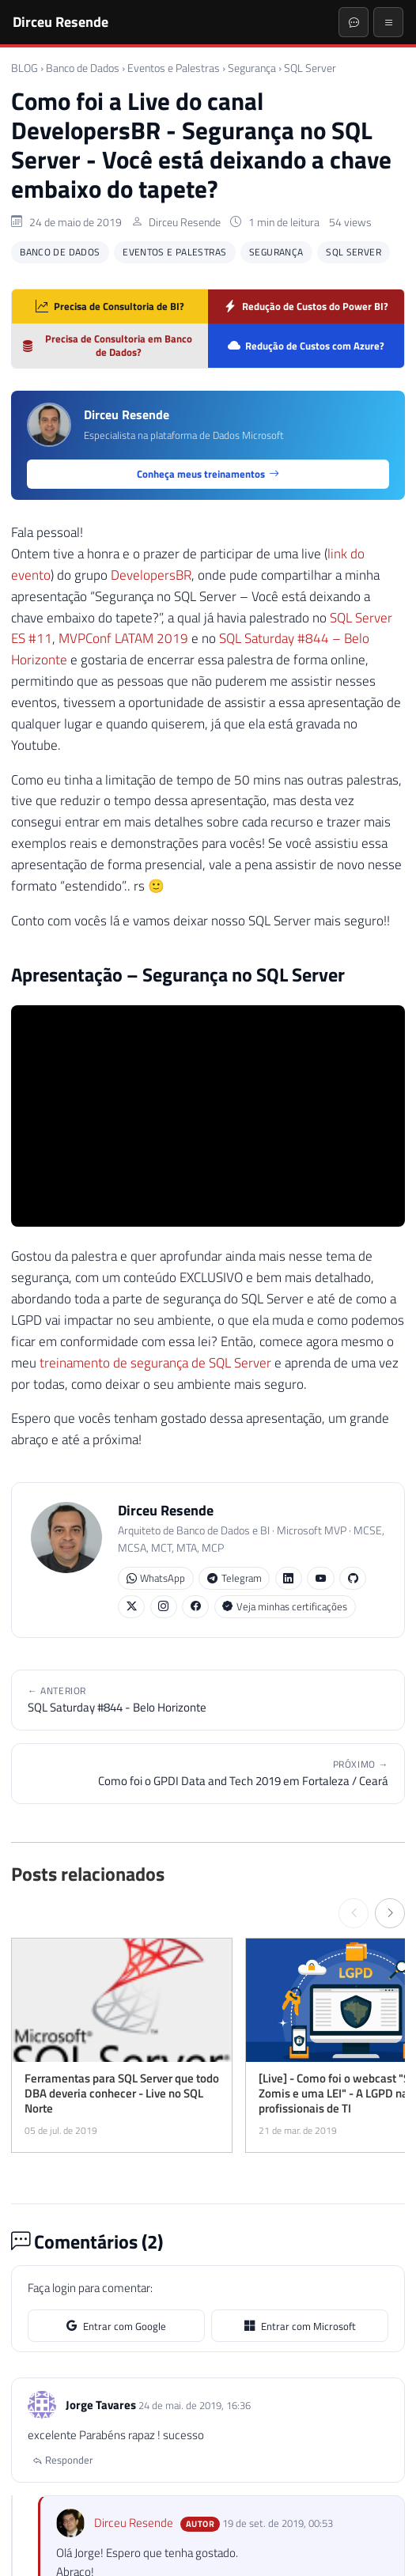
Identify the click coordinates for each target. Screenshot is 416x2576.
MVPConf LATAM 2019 (123, 638)
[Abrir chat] (353, 22)
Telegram (234, 1578)
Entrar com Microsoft (300, 2326)
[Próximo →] (390, 1913)
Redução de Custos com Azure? (306, 346)
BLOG (24, 68)
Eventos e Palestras (173, 68)
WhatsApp (156, 1578)
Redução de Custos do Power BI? (306, 306)
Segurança (252, 68)
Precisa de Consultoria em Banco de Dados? (106, 345)
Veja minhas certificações (284, 1606)
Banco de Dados (82, 68)
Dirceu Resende (60, 21)
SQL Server (310, 68)
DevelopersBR (151, 575)
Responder (62, 2460)
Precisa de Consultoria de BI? (109, 306)
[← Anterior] (353, 1913)
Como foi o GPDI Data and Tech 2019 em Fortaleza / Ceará (208, 1773)
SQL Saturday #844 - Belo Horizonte (208, 1699)
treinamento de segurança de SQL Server (155, 1362)
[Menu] (388, 22)
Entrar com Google (116, 2326)
